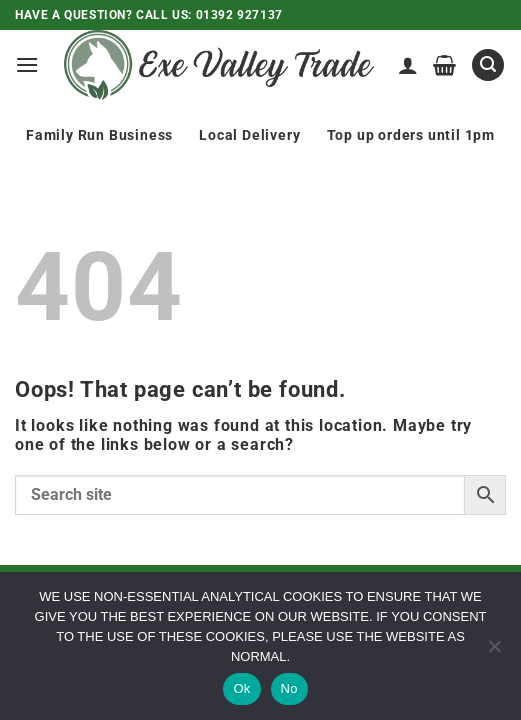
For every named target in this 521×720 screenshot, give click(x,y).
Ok (241, 688)
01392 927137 (239, 15)
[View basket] (445, 65)
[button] (27, 64)
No (289, 688)
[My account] (408, 65)
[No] (494, 652)
